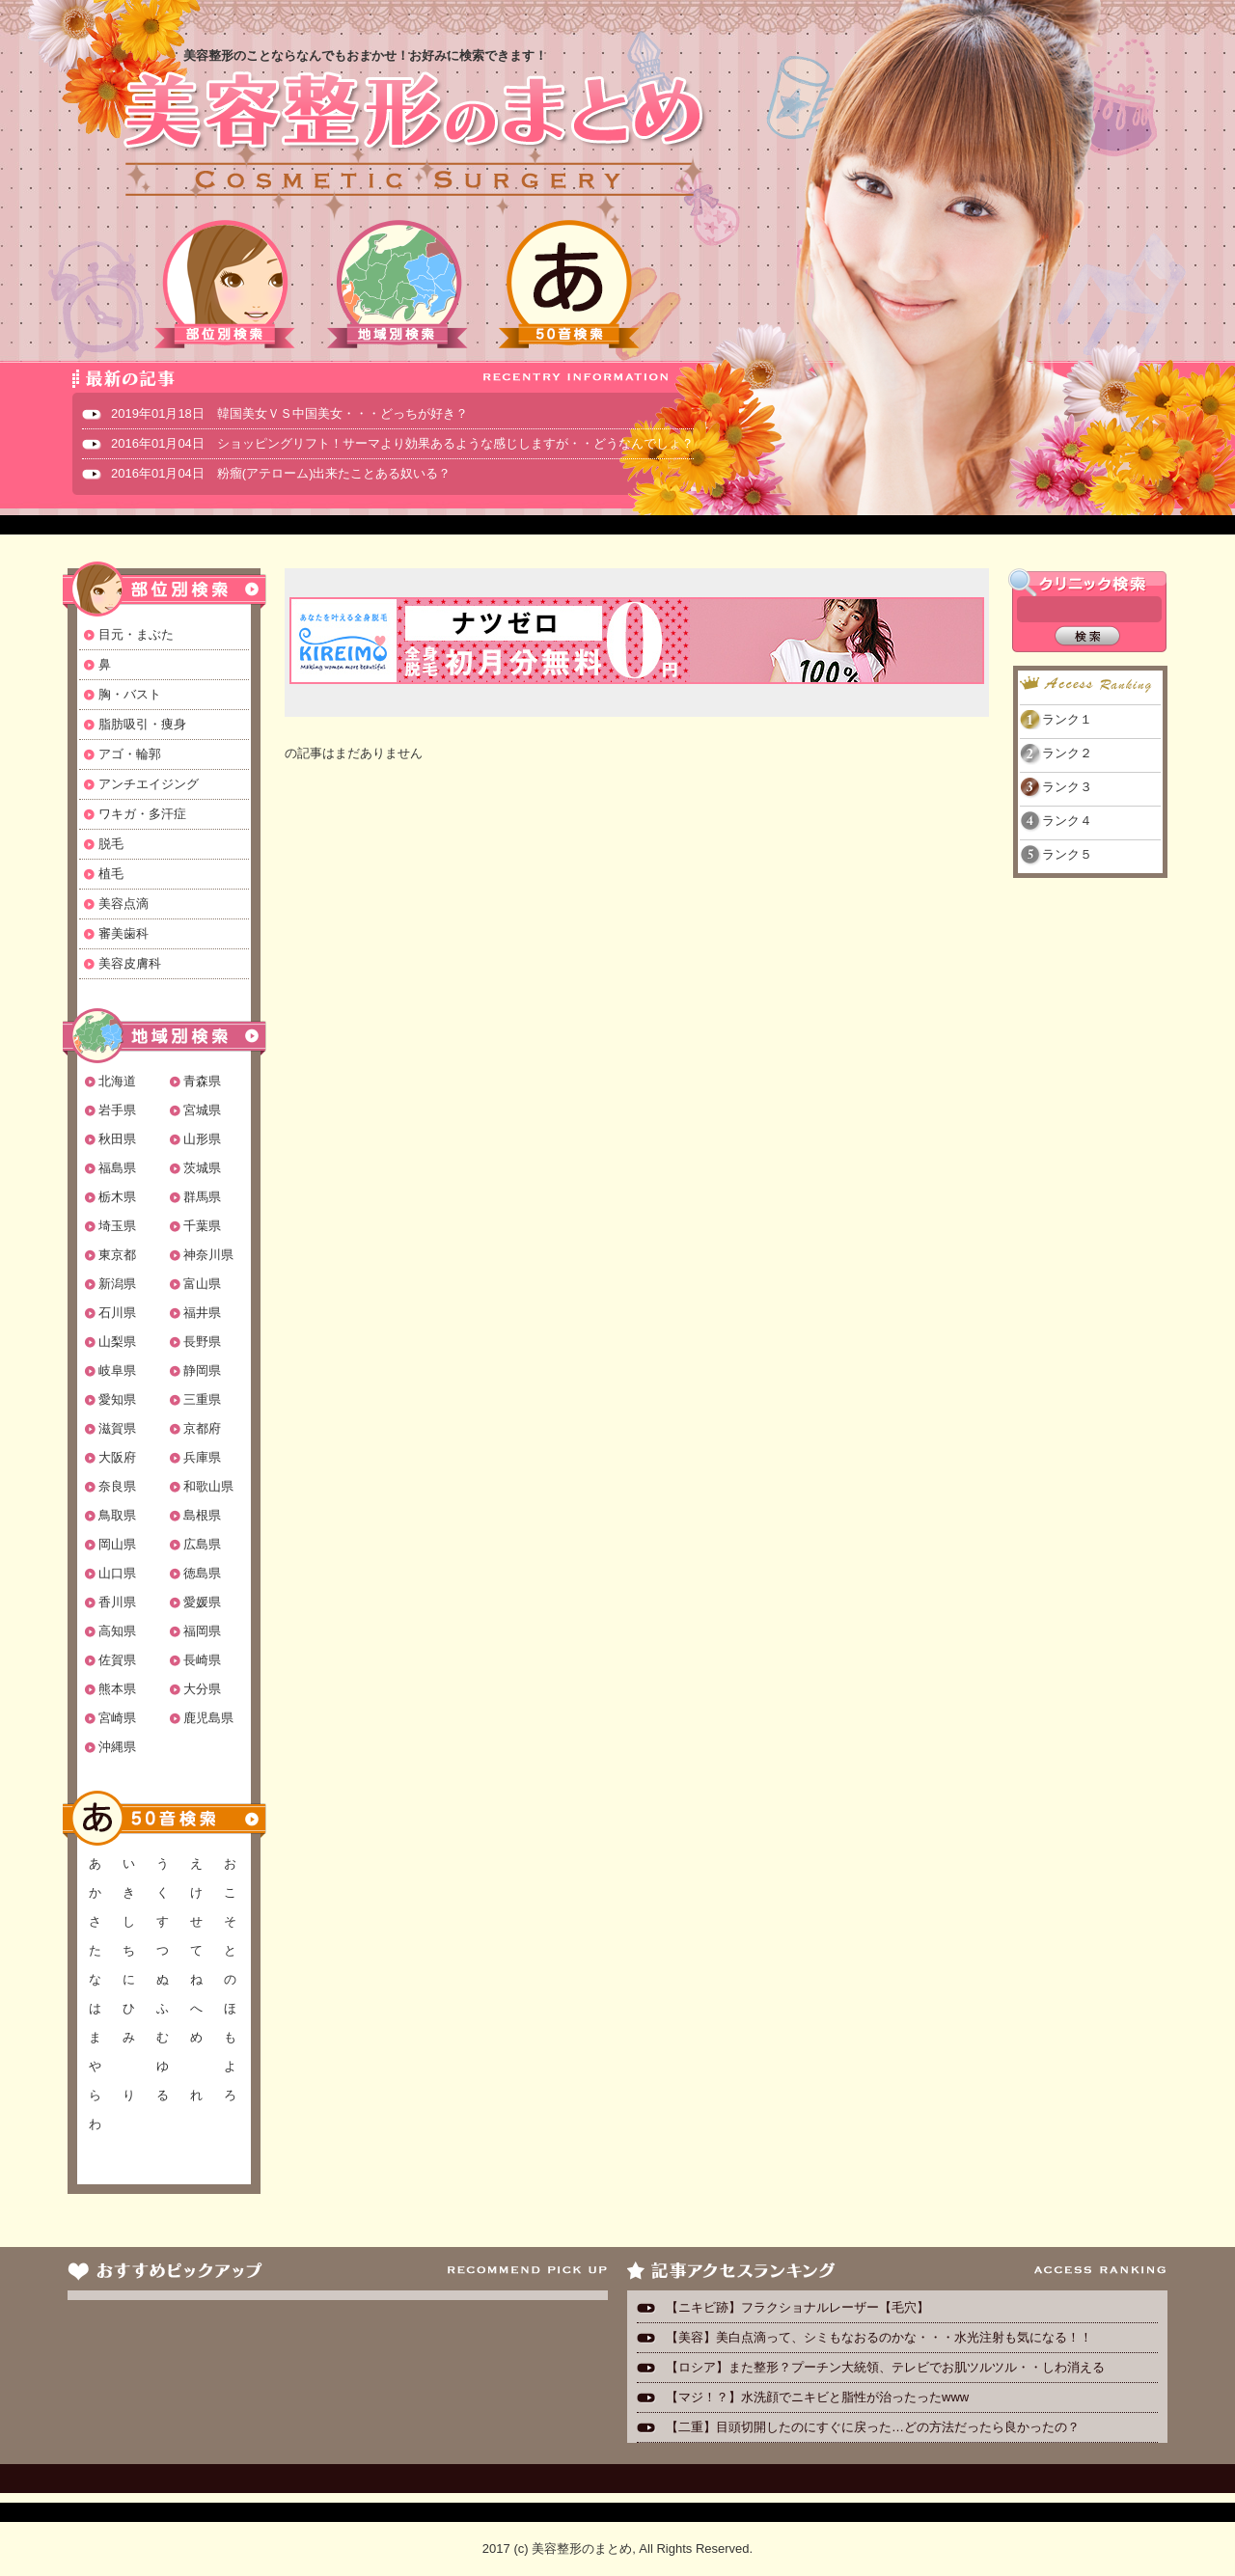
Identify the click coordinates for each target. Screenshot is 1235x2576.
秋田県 (117, 1139)
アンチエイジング (148, 784)
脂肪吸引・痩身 (142, 724)
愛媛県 (202, 1602)
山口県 (117, 1573)
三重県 (202, 1399)
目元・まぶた (136, 634)
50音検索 (569, 284)
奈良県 (117, 1486)
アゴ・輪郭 (129, 754)
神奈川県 (208, 1254)
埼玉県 (117, 1226)
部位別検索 (225, 284)
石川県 (117, 1312)
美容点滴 (123, 903)
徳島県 (202, 1573)
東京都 (117, 1254)
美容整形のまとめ (413, 136)
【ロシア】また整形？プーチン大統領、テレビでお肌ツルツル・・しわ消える (885, 2367)
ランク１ (1067, 719)
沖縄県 (117, 1747)
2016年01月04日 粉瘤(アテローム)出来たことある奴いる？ (281, 473)
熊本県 (117, 1689)
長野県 (202, 1341)
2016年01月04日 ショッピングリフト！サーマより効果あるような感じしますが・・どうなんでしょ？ (402, 443)
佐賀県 (117, 1660)
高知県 (117, 1631)
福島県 (117, 1168)
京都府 (202, 1428)
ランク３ (1067, 787)
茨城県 (202, 1168)
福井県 (202, 1312)
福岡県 (202, 1631)
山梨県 (117, 1341)
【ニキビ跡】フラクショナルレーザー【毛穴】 (797, 2307)
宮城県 (202, 1110)
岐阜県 (117, 1370)
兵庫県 (202, 1457)
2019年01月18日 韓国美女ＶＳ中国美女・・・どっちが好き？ (289, 413)
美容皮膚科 (129, 963)
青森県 (202, 1081)
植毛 (111, 873)
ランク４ (1067, 820)
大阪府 (117, 1457)
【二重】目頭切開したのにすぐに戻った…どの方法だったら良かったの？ (873, 2427)
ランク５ (1067, 854)
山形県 (202, 1139)
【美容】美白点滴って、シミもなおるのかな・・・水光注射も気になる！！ (879, 2337)
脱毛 (111, 843)
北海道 (117, 1081)
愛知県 (117, 1399)
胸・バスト (129, 694)
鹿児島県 (208, 1718)
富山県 (202, 1283)
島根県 (202, 1515)
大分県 (202, 1689)
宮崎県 (117, 1718)
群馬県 (202, 1197)
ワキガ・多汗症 (142, 814)
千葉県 (202, 1226)
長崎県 (202, 1660)
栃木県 (117, 1197)
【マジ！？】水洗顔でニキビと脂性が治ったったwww (817, 2397)
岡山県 (117, 1544)
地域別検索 (397, 284)
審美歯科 (123, 933)
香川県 (117, 1602)
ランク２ (1067, 753)
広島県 (202, 1544)
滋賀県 (117, 1428)
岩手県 (117, 1110)
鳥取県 (117, 1515)
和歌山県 (208, 1486)
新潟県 (117, 1283)
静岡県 (202, 1370)
